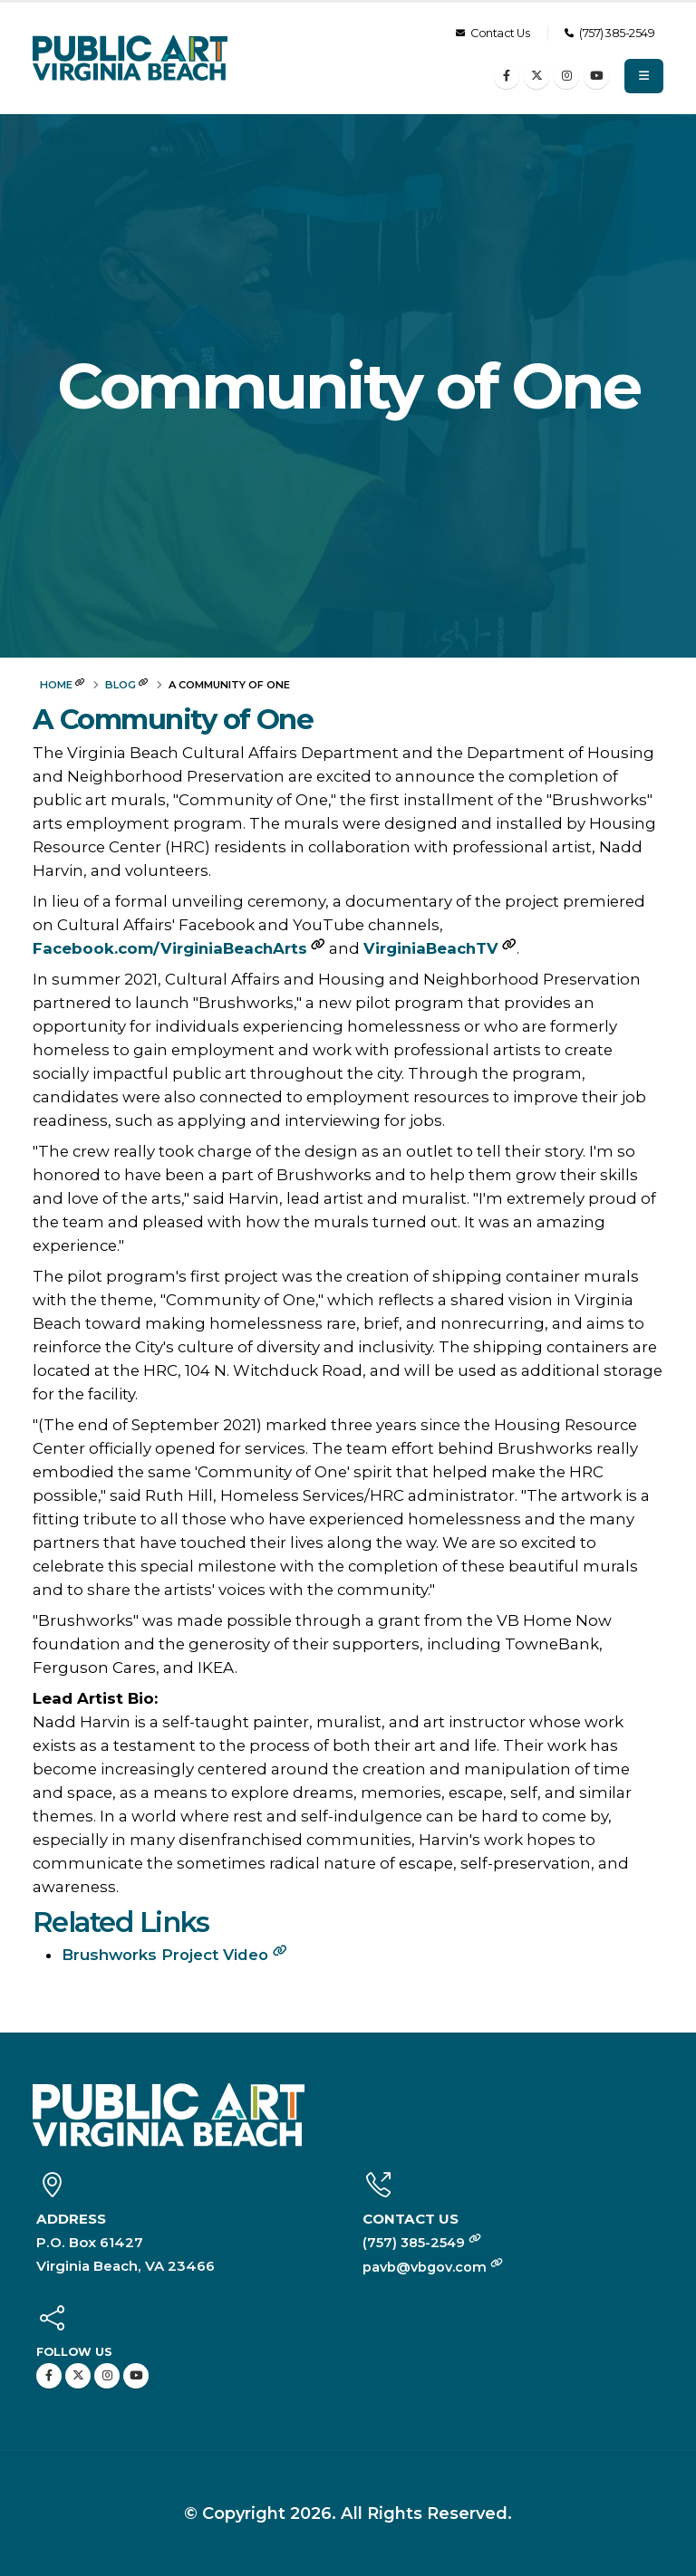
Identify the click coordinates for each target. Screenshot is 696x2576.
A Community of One (173, 719)
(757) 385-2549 (609, 33)
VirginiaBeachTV (430, 948)
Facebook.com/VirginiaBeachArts (170, 948)
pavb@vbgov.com (435, 2266)
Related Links (120, 1922)
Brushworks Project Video (174, 1955)
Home (56, 684)
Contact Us (492, 33)
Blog (120, 684)
